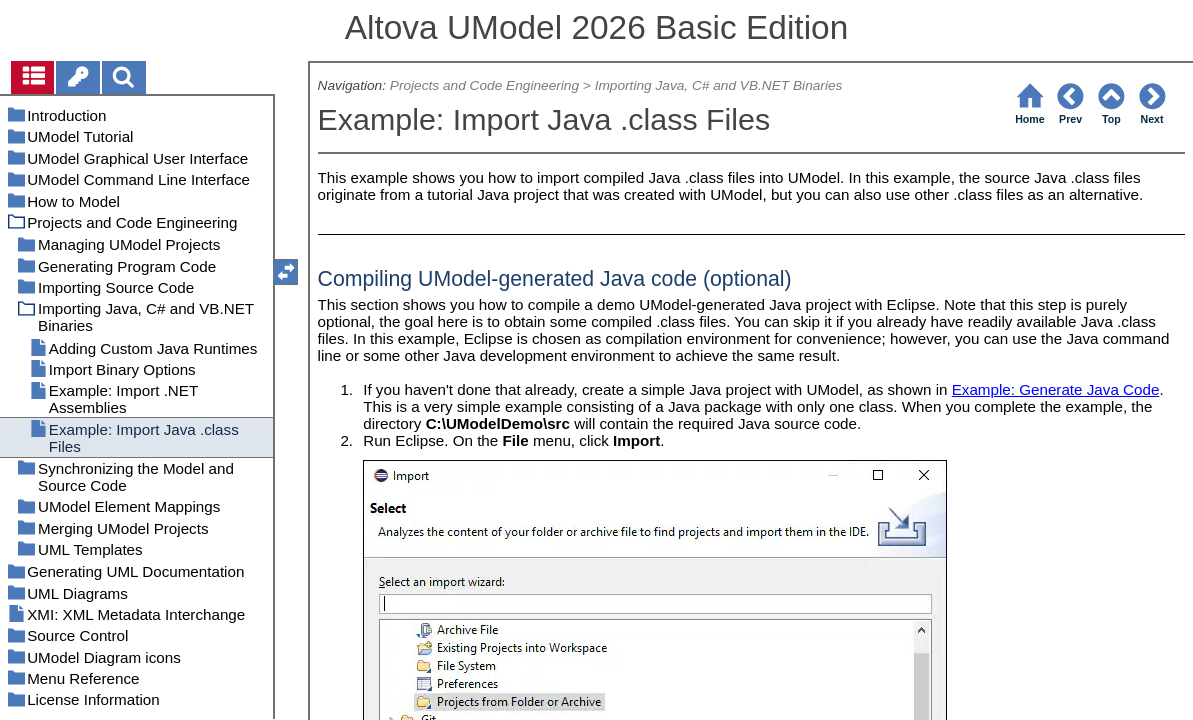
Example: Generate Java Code (1056, 389)
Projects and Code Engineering (484, 85)
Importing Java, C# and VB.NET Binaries (719, 85)
